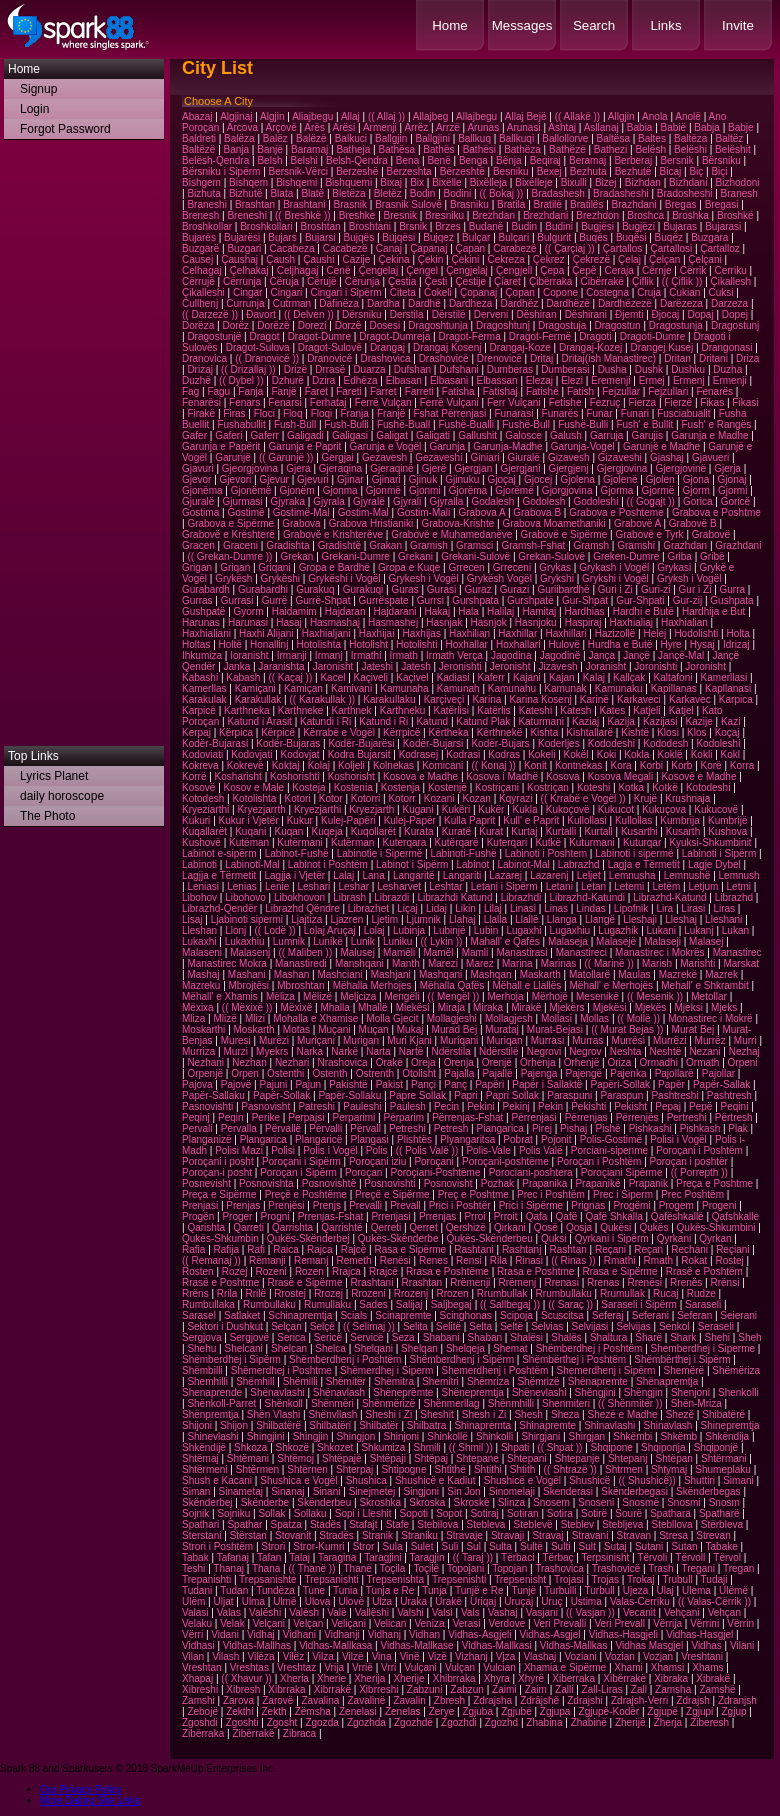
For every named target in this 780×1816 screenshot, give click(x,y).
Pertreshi (687, 1117)
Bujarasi (723, 226)
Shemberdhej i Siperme (703, 1348)
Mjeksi (689, 1007)
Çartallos (622, 248)
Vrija (334, 1667)
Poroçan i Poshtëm (599, 1161)
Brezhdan (493, 215)
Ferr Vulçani (514, 402)
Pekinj (516, 1106)
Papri (465, 1095)
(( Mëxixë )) (247, 1007)
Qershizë (466, 1227)
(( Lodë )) (274, 930)
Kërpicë (278, 732)
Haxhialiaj (631, 622)
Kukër (491, 809)
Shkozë (292, 1447)
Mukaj (410, 1029)
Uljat (224, 1601)
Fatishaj (500, 391)
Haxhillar (517, 633)
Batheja (353, 149)
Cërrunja (242, 281)
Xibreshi (200, 1689)
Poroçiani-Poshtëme (435, 1172)
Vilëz (294, 1656)
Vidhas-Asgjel (550, 1634)
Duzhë (196, 380)
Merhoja (505, 996)
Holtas (196, 644)
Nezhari (292, 1062)
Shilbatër (378, 1425)
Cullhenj (200, 303)
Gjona (696, 479)
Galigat (392, 435)
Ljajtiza (306, 919)
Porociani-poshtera (531, 1172)
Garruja (606, 435)
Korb (681, 765)
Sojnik (195, 1513)
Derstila (407, 314)
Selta (480, 1326)
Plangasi (369, 1139)
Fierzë (678, 402)
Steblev (577, 1524)
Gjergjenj (569, 468)
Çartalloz (719, 248)
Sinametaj (241, 1491)
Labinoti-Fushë (464, 853)
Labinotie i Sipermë (380, 853)
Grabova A (481, 512)
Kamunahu (512, 688)
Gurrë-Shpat (322, 600)
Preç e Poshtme (473, 1194)
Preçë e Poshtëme (306, 1194)
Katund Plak (483, 721)
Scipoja (516, 1315)
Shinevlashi (212, 1436)
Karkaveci (639, 699)
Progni (275, 1216)
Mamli (475, 952)
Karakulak (204, 699)
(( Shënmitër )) (630, 1403)
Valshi (410, 1612)
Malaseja (568, 941)
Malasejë (616, 941)
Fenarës (714, 391)
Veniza (429, 1623)
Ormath (702, 1062)
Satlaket (242, 1315)
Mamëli (399, 952)
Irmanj (329, 655)
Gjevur (273, 479)
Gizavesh (569, 457)
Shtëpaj (431, 1458)
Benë (438, 160)
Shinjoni (402, 1436)
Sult (587, 1546)
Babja (707, 127)
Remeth (354, 1260)
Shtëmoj (295, 1458)
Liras (724, 908)
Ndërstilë (498, 1051)
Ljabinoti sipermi (247, 919)
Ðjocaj (666, 314)
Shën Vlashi (273, 1414)
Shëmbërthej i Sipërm (682, 1359)
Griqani (274, 567)
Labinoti (199, 864)
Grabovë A (637, 523)
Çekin (431, 259)
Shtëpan (674, 1458)
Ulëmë (733, 1590)
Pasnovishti (207, 1106)
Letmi (739, 886)
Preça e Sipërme (219, 1194)
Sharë (648, 1337)
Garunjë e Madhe (661, 446)
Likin (465, 908)
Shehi (717, 1337)
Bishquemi (348, 182)
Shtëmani (248, 1458)
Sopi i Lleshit (363, 1513)
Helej (654, 633)
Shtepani (526, 1458)
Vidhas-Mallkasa (335, 1645)
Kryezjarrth (261, 809)
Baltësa (613, 138)
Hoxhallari (518, 644)
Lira (664, 908)
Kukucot (616, 809)
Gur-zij (687, 600)
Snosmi (683, 1502)
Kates (613, 710)
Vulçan (460, 1667)
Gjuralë (198, 501)
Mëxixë (297, 1007)
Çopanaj (478, 292)
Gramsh (592, 545)
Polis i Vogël (330, 1150)
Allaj (350, 116)
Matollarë (589, 974)
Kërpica (236, 732)
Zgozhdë (413, 1722)
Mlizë (225, 1018)
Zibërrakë (253, 1733)
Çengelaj (378, 270)
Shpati (515, 1447)
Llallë (526, 919)
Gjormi (732, 490)
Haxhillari (565, 633)
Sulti (560, 1546)
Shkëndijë (204, 1447)
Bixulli (574, 182)
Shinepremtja (730, 1425)
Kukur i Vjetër (249, 820)
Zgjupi (699, 1711)
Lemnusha (632, 875)
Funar (599, 413)
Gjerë (434, 468)
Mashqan (490, 974)
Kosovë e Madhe (698, 776)
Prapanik (648, 1183)
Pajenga (539, 1073)
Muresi (236, 1040)
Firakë (201, 413)
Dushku (688, 369)
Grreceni (512, 567)
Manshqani (359, 963)
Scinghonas (466, 1315)
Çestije (470, 281)
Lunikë (327, 941)
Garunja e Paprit (305, 446)
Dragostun (618, 325)
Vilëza (260, 1656)
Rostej (729, 1260)
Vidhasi (198, 1645)
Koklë (670, 754)
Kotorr (401, 798)
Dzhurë (288, 380)
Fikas (712, 402)
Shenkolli (738, 1392)
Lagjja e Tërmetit (219, 875)
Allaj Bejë (526, 116)
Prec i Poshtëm (551, 1194)
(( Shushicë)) (646, 1480)
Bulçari (514, 237)
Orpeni (743, 1062)
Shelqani (373, 1348)
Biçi (719, 171)
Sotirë (594, 1513)
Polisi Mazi (239, 1150)
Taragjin (427, 1557)
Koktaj (286, 765)
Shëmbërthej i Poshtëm (574, 1359)
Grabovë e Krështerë (228, 534)
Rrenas (603, 1282)
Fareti (349, 391)
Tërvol (727, 1557)
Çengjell (514, 270)
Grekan (297, 556)
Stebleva (486, 1524)
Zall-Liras (602, 1689)
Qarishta (206, 1227)
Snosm (724, 1502)
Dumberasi (565, 369)
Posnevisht (206, 1183)
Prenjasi (200, 1205)
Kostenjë (447, 787)
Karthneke (301, 710)
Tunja (434, 1590)
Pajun (308, 1084)
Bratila (511, 204)
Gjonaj (732, 479)
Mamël (438, 952)
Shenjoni (690, 1392)
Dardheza (470, 303)
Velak (232, 1623)
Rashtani (473, 1249)
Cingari (287, 292)
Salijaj (409, 1304)
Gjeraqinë (391, 468)
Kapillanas (674, 688)
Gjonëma (202, 490)
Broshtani (370, 226)
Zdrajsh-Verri (639, 1700)
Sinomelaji (512, 1491)
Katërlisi (452, 710)
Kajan (562, 677)
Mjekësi (610, 1007)
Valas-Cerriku (640, 1601)
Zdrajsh (692, 1700)
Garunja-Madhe (507, 446)
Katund (432, 721)
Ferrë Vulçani (449, 402)
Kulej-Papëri (348, 820)
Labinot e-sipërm (219, 853)
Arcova (242, 127)
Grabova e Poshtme (716, 512)
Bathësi (479, 149)
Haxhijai (377, 633)
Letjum (703, 886)
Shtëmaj (200, 1458)
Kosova (562, 776)
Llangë (600, 919)
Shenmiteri (566, 1403)
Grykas (555, 567)
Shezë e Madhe (622, 1414)
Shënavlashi (277, 1392)
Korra (742, 765)
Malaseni (202, 952)
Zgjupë (662, 1711)
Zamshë (717, 1689)
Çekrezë (591, 259)
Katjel (681, 710)
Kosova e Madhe (420, 776)
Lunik (363, 941)
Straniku (419, 1535)
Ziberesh (709, 1722)
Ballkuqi (516, 138)
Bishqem (248, 182)
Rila (498, 1260)
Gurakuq (315, 589)
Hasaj (289, 622)
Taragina (337, 1557)
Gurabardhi (263, 589)
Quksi (554, 1238)
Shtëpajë (341, 1458)
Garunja (447, 446)
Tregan (738, 1568)
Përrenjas (586, 1117)
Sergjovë (249, 1337)
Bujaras (680, 226)
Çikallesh (731, 281)
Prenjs (327, 1205)
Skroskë (472, 1502)
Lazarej (505, 875)
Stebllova (671, 1524)
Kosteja (308, 787)
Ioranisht (249, 655)
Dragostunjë (214, 336)
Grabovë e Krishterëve (333, 534)
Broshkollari (266, 226)
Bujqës (359, 237)
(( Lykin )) (442, 941)
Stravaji (507, 1535)
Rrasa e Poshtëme (447, 1271)
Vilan (193, 1656)
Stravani (590, 1535)
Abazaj (197, 116)
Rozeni (271, 1271)
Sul (473, 1546)
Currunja (245, 303)
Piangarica (499, 1128)
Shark (683, 1337)
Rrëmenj (517, 1282)
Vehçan (724, 1612)
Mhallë (372, 1007)
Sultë (531, 1546)
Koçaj (727, 732)
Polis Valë (541, 1150)
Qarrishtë (341, 1227)
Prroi (474, 1216)
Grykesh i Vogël (424, 578)
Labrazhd (579, 864)
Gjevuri (313, 479)
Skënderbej (207, 1502)
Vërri (192, 1634)
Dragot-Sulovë (330, 347)
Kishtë (635, 732)
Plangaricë (318, 1139)
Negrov (585, 1051)
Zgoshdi (200, 1722)
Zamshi (198, 1700)
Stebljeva (622, 1524)
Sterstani (201, 1535)
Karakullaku (389, 699)
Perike (266, 1117)
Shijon (234, 1425)
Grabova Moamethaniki (553, 523)
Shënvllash (332, 1414)
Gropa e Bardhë (334, 567)
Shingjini (266, 1436)
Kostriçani (497, 787)
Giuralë (524, 457)
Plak (737, 1128)
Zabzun (467, 1689)
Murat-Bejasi (555, 1029)
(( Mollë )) (638, 1018)
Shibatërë (723, 1414)
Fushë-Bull (526, 424)
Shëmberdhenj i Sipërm (462, 1359)
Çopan (519, 292)
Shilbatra (426, 1425)
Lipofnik (631, 908)
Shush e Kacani (217, 1480)
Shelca (330, 1348)
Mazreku (201, 985)
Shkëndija (727, 1436)
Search (594, 25)
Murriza (198, 1051)
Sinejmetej (372, 1491)
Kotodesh (203, 798)
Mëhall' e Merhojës (611, 985)
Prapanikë (597, 1183)
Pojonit (556, 1139)
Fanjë (284, 391)
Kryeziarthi (205, 809)
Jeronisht (510, 666)
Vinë (410, 1656)
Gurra (733, 589)
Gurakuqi (363, 589)
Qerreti (386, 1227)
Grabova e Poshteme (616, 512)
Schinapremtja (300, 1315)
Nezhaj (744, 1051)
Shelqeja (465, 1348)
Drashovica (385, 358)
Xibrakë (713, 1678)
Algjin (272, 116)
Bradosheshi (685, 193)
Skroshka (380, 1502)
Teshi (193, 1568)
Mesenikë (597, 996)
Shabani (441, 1337)
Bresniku (444, 215)
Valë (336, 1612)
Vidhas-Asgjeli (479, 1634)
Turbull (600, 1590)
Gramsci (474, 545)
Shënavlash (339, 1392)
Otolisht (419, 1073)
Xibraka (671, 1678)
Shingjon (355, 1436)
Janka (237, 666)
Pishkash (700, 1128)
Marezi (443, 963)
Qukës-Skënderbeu (490, 1238)
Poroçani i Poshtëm (699, 1150)
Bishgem (201, 182)
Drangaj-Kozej (590, 347)
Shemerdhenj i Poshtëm (495, 1370)
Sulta (500, 1546)
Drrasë (330, 369)
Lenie (277, 886)
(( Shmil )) (471, 1447)
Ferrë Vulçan (383, 402)
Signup (38, 89)
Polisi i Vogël (678, 1139)
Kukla (525, 809)
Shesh (528, 1414)
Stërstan (248, 1535)
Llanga (562, 919)
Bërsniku (721, 160)
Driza (747, 358)
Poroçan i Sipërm (298, 1172)
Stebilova (437, 1524)
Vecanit (639, 1612)
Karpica (736, 699)
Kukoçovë (568, 809)
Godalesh (492, 501)
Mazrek (721, 974)
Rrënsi (725, 1282)
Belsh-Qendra (357, 160)
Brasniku (469, 204)
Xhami (628, 1667)
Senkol (674, 1326)
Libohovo (245, 897)
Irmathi (366, 655)
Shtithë (450, 1469)
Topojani (465, 1568)
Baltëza (690, 138)
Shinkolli (494, 1436)
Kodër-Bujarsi (433, 743)
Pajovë (236, 1084)
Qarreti (248, 1227)
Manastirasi (521, 952)
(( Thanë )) (311, 1568)
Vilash (225, 1656)
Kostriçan (548, 787)
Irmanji (292, 655)
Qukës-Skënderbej (308, 1238)
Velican (390, 1623)
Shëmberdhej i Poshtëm (589, 1348)
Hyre (671, 644)
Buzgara (709, 237)
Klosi (668, 732)
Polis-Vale (488, 1150)
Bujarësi (242, 237)
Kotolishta (254, 798)
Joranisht (606, 666)
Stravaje (464, 1535)
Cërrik (693, 270)
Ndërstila (450, 1051)
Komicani (442, 765)
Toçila (393, 1568)
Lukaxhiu (245, 941)
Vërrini (704, 1623)
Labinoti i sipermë (634, 853)
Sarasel (199, 1315)
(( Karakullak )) (322, 699)
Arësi (344, 127)
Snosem (551, 1502)
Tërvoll (690, 1557)
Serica (291, 1337)
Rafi (256, 1249)
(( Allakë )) (578, 116)
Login (34, 109)
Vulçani (420, 1667)
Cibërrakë (601, 281)
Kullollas (633, 820)
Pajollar (718, 1073)
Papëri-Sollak (619, 1084)
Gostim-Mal (363, 512)
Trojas (605, 1579)
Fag (190, 391)
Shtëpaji (388, 1458)
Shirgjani (540, 1436)
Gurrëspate (384, 600)
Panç (455, 1084)
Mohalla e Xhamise (315, 1018)
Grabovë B (693, 523)
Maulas (634, 974)
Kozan (477, 798)
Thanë (357, 1568)
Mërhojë (550, 996)
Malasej (706, 941)
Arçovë (281, 127)
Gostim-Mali (423, 512)
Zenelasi (358, 1711)
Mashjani (391, 974)
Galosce (523, 435)
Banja (237, 149)
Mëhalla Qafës (452, 985)
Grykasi (674, 567)
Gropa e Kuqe (409, 567)
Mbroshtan (300, 985)
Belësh (650, 149)
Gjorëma (468, 490)
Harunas (201, 622)
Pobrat (517, 1139)
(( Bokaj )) (502, 193)
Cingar (247, 292)
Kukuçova (664, 809)
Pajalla (459, 1073)
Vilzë (353, 1656)
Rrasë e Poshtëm (704, 1271)
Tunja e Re (390, 1590)
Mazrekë (678, 974)
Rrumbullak (502, 1293)
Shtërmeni (205, 1469)
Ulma (253, 1601)
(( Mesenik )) (655, 996)
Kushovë (201, 842)
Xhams (707, 1667)
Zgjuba (477, 1711)
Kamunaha (404, 688)
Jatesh (415, 666)
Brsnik (413, 226)
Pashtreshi (674, 1095)
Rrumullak (622, 1293)
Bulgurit (554, 237)
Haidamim (294, 611)
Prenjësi (286, 1205)
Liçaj (407, 908)
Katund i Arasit (259, 721)
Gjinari (386, 479)
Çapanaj (428, 248)
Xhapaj (197, 1678)
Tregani (698, 1568)
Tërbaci (517, 1557)
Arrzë (448, 127)
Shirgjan (586, 1436)
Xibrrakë (332, 1689)
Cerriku (731, 270)
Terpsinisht (606, 1557)
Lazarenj (549, 875)
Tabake (722, 1546)
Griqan (235, 567)
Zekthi (239, 1711)
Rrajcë (383, 1271)
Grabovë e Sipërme (564, 534)
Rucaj (666, 1293)
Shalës (566, 1337)
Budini (559, 226)
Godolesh (543, 501)
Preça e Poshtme (714, 1183)
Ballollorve (565, 138)
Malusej (357, 952)
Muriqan (504, 1040)
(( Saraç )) (570, 1304)
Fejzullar (621, 391)
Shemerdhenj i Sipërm (605, 1370)
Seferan (694, 1315)
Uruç (551, 1601)
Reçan (648, 1249)
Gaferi (228, 435)
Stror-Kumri (318, 1546)
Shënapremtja (667, 1381)
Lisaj (192, 919)
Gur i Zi (695, 589)
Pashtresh (729, 1095)
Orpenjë (205, 1073)
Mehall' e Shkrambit (705, 985)
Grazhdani (738, 545)
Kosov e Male (254, 787)
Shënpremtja (210, 1414)
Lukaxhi (199, 941)
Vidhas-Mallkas (574, 1645)
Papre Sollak (417, 1095)
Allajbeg (431, 116)
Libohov (199, 897)
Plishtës (414, 1139)
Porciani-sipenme (609, 1150)
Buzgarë (200, 248)
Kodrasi (463, 754)
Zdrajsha (492, 1700)
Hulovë (564, 644)
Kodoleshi (718, 743)
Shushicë (589, 1480)
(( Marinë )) (609, 963)
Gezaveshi (438, 457)
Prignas (588, 1205)
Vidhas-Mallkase (416, 1645)
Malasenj (250, 952)
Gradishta (287, 545)
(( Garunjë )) (286, 457)
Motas (296, 1029)
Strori (273, 1546)
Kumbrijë (727, 820)
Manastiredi (301, 963)
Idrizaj (736, 644)
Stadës (325, 1524)
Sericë (328, 1337)
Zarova (238, 1700)
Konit (535, 765)
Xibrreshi (378, 1689)
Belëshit (733, 149)
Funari (635, 413)
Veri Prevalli (559, 1623)
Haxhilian (469, 633)
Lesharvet (399, 886)
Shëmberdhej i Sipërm (231, 1359)
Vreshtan (202, 1667)
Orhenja (538, 1062)
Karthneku (403, 710)
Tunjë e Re (479, 1590)
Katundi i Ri (325, 721)
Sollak (271, 1513)
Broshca (645, 215)
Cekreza (505, 259)
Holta (737, 633)
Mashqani (440, 974)
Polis (377, 1150)
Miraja (451, 1007)
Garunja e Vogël (386, 446)
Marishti (697, 963)
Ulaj (665, 1590)
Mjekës (651, 1007)
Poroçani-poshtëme (505, 1161)
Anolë (688, 116)
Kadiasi (453, 677)
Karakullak (258, 699)
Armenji (380, 127)
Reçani (610, 1249)
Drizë (295, 369)
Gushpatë (203, 611)
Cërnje (656, 270)
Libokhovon (299, 897)
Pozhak (497, 1183)
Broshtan (321, 226)
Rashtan (568, 1249)
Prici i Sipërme (531, 1205)
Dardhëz (519, 303)
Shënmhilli (511, 1403)
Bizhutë (245, 193)
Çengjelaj (467, 270)
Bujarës (199, 237)
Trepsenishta (395, 1579)
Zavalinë (366, 1700)
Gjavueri (710, 457)
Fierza (642, 402)
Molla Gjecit (392, 1018)
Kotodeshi (708, 787)
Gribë (712, 556)
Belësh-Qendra (215, 160)
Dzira (323, 380)
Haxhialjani (326, 633)
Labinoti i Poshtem (546, 853)
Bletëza (348, 193)
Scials (353, 1315)
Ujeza (636, 1590)
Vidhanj (384, 1634)
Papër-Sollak (281, 1095)
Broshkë (735, 215)
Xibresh (243, 1689)
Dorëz (235, 325)
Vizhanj (471, 1656)
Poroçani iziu (377, 1161)
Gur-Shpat (585, 600)
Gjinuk (423, 479)
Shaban (485, 1337)
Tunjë (523, 1590)
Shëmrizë (538, 1381)
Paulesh (408, 1106)
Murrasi (547, 1040)
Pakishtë (348, 1084)
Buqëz (669, 237)
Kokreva (200, 765)
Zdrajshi (585, 1700)
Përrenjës (637, 1117)
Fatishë (542, 391)
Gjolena (577, 479)
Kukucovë (716, 809)
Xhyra (497, 1678)
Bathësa (396, 149)
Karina (486, 699)
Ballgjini (433, 138)
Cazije (357, 259)
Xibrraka (286, 1689)
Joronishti (655, 666)
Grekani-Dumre (356, 556)
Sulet (422, 1546)
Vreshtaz (296, 1667)
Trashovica (559, 1568)
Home (450, 25)
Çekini (466, 259)
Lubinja (409, 930)
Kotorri (365, 798)
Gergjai (338, 457)
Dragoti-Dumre (653, 336)
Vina (382, 1656)
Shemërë (684, 1370)
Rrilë (256, 1293)
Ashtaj (562, 127)
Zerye (442, 1711)
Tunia (345, 1590)
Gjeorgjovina (250, 468)
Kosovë (198, 787)
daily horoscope (62, 796)
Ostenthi (285, 1073)
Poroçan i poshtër (689, 1161)
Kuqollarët (373, 831)
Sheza (565, 1414)
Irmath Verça (454, 655)
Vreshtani (702, 1656)
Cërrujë (198, 281)
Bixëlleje (533, 182)
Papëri (489, 1084)
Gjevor (196, 479)
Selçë (322, 1326)
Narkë (344, 1051)
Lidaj (436, 908)
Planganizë (206, 1139)
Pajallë (497, 1073)
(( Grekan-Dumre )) (229, 556)
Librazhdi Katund (454, 897)
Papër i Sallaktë (547, 1084)
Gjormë (658, 490)
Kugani (418, 809)
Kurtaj (524, 831)
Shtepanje (577, 1458)
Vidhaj (261, 1634)
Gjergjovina (622, 468)
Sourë (628, 1513)
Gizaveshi (620, 457)
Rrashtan (422, 1282)
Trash (660, 1568)
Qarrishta (292, 1227)
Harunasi (248, 622)
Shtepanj (627, 1458)
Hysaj (702, 644)
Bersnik (676, 160)
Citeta (403, 292)
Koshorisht (351, 776)
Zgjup (733, 1711)
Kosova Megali (621, 776)
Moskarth (254, 1029)
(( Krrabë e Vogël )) (583, 798)
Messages (522, 25)
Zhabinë (589, 1722)
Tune (314, 1590)
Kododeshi (611, 743)
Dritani (713, 358)
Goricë (735, 501)
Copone (560, 292)
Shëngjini (595, 1392)
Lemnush (739, 875)
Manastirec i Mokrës (659, 952)
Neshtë (666, 1051)
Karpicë (199, 710)
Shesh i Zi (484, 1414)
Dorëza (198, 325)
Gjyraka (288, 501)
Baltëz (730, 138)
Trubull (677, 1579)
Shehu (201, 1348)
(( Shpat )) (559, 1447)
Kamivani (351, 688)
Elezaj (539, 380)
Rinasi (529, 1260)
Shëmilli (300, 1381)
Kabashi (200, 677)
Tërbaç (557, 1557)
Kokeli (541, 754)
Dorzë (348, 325)
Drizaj (200, 369)
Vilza (323, 1656)
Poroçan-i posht (217, 1172)
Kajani (527, 677)
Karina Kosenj (540, 699)
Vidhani (299, 1634)
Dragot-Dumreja (394, 336)
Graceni (240, 545)
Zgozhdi (459, 1722)
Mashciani (340, 974)
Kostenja (400, 787)
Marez (480, 963)
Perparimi (354, 1117)
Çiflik (643, 281)
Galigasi (350, 435)
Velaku (197, 1623)
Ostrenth (375, 1073)
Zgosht (282, 1722)
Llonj (235, 930)
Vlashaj (539, 1656)
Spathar (244, 1524)
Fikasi (745, 402)
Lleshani (723, 919)
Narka (310, 1051)
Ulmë (284, 1601)
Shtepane (477, 1458)
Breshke (357, 215)
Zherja (668, 1722)
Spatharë (719, 1513)
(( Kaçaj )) (290, 677)
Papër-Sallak (721, 1084)
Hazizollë (615, 633)
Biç (696, 171)
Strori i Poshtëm (217, 1546)
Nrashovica (343, 1062)
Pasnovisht (265, 1106)
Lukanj (698, 930)
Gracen (198, 545)
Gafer (194, 435)
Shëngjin (643, 1392)
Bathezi (610, 149)
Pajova (197, 1084)
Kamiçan (303, 688)
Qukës (653, 1227)
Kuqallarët (204, 831)
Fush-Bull (295, 424)
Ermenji (730, 380)
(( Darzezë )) (210, 314)
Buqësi (631, 237)
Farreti (419, 391)
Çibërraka (550, 281)
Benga (473, 160)
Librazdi (391, 897)
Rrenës (686, 1282)
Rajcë (354, 1249)
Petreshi (407, 1128)
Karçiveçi (444, 699)
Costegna (607, 292)
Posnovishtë (329, 1183)
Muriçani (316, 1040)
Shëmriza (488, 1381)
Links (665, 25)
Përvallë (283, 1128)
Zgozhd (501, 1722)
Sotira (560, 1513)
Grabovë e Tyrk (649, 534)
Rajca (320, 1249)
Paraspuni (569, 1095)
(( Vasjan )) (590, 1612)
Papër (671, 1084)
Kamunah (458, 688)
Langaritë (414, 875)
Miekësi (413, 1007)
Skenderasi (568, 1491)
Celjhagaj (298, 270)
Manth (406, 963)
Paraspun (621, 1095)
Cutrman (292, 303)
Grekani (415, 556)
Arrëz (416, 127)
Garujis (647, 435)
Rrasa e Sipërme (619, 1271)
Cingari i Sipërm (345, 292)
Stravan (634, 1535)
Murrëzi (669, 1040)
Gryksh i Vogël (689, 578)
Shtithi (488, 1469)
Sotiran (523, 1513)
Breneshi (246, 215)
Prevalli (365, 1205)
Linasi (523, 908)
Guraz (477, 589)
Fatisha (458, 391)
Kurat (491, 831)
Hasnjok (489, 622)
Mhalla (334, 1007)
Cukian (684, 292)
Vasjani (542, 1612)
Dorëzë (273, 325)
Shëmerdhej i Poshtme (281, 1370)
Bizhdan (643, 182)
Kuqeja (327, 831)
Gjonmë (383, 490)
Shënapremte (598, 1381)
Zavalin (409, 1700)
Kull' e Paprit (531, 820)
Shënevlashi (539, 1392)
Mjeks (724, 1007)
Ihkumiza (202, 655)
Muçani (334, 1029)
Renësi (395, 1260)
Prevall (405, 1205)
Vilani (742, 1645)
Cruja (649, 292)
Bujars (282, 237)
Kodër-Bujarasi (215, 743)
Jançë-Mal (681, 655)
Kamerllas (204, 688)
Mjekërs (566, 1007)
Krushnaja (687, 798)
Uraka (413, 1601)
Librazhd (734, 897)
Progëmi (631, 1205)
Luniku (397, 941)
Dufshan (412, 369)
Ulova (318, 1601)
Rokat (694, 1260)
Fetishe (565, 402)
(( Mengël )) (454, 996)
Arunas (483, 127)
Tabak (195, 1557)
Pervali (197, 1128)
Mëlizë (317, 996)
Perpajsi (306, 1117)
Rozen (309, 1271)
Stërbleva (722, 1524)
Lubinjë (449, 930)
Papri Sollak (512, 1095)
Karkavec (690, 699)
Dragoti (595, 336)
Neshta (626, 1051)
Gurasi (441, 589)
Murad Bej (455, 1029)
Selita (415, 1326)
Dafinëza (338, 303)
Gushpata (731, 600)
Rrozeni (368, 1293)
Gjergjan (473, 468)
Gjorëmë (514, 490)
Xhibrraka (454, 1678)
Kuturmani (592, 842)
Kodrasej (418, 754)
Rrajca (346, 1271)
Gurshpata (475, 600)
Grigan (197, 567)
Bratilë (548, 204)
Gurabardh (206, 589)
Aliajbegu (312, 116)
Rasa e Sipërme (410, 1249)
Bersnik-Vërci (298, 171)
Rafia (193, 1249)
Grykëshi (280, 578)
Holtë (230, 644)
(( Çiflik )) (682, 281)
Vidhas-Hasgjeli (623, 1634)
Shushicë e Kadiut (435, 1480)
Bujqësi (398, 237)
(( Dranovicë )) (267, 358)
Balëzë (311, 138)
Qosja (579, 1227)
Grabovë (711, 534)
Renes (433, 1260)
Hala (468, 611)
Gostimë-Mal (301, 512)
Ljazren (346, 919)
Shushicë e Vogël (522, 1480)
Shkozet (335, 1447)
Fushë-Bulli (583, 424)
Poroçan (363, 1172)
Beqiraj (545, 160)
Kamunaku (619, 688)
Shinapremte (547, 1425)
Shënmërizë (388, 1403)
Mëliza (280, 996)
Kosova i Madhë (502, 776)
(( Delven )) (309, 314)
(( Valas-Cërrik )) (714, 1601)
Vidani (225, 1634)
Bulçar (476, 237)
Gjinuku (462, 479)
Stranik (377, 1535)
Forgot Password (65, 129)
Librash (349, 897)
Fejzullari (668, 391)
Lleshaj (681, 919)
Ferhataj (328, 402)
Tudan (234, 1590)
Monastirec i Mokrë (710, 1018)
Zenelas (403, 1711)
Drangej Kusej (661, 347)
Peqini (735, 1106)
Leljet (589, 875)
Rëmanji (267, 1260)
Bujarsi (320, 237)
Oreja (423, 1062)
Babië (674, 127)
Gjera (298, 468)
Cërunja (362, 281)
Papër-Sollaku (349, 1095)
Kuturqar (642, 842)
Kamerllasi (724, 677)
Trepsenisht (520, 1579)
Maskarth (540, 974)
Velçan (308, 1623)
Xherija (369, 1678)
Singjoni (421, 1491)
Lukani (661, 930)
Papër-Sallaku (213, 1095)
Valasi (195, 1612)
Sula (392, 1546)
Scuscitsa (562, 1315)
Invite (738, 25)
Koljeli (351, 765)
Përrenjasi (534, 1117)
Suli (450, 1546)
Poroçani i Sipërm (301, 1161)
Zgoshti (242, 1722)
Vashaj (503, 1612)
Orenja (459, 1062)
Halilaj (500, 611)
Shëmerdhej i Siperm (386, 1370)
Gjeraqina (340, 468)
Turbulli (560, 1590)
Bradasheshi (621, 193)
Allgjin (621, 116)
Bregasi (722, 204)
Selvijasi (590, 1326)
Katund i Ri (383, 721)
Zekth (274, 1711)
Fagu (218, 391)
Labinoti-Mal (252, 864)
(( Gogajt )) (651, 501)
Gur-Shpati (640, 600)
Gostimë (245, 512)
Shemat (510, 1348)
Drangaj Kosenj (447, 347)
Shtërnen (307, 1469)
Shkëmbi (632, 1436)
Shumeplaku (723, 1469)
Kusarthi (639, 831)
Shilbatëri (330, 1425)
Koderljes (559, 743)
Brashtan (255, 204)
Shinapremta (482, 1425)
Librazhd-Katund (669, 897)
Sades (373, 1304)
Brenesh (200, 215)
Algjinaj (236, 116)
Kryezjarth (371, 809)
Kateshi (535, 710)
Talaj (299, 1557)
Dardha (383, 303)
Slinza (511, 1502)
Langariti (462, 875)
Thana (266, 1568)
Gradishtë (339, 545)
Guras (404, 589)
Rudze (701, 1293)
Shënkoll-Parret (221, 1403)
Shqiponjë (716, 1447)
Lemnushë (687, 875)
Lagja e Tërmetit (644, 864)
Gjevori (236, 479)
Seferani (650, 1315)
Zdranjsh (737, 1700)
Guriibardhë (563, 589)
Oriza (620, 1062)
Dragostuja (562, 325)
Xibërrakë (624, 1678)
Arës (314, 127)
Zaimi (504, 1689)
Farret (383, 391)
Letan (593, 886)
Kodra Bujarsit (359, 754)
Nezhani (205, 1062)
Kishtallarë (589, 732)
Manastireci (581, 952)
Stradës (336, 1535)
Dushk (649, 369)
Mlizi (255, 1018)
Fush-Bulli (346, 424)
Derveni (491, 314)
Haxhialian (684, 622)
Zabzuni (425, 1689)
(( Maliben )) (305, 952)
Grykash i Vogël (614, 567)
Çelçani (704, 259)
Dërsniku (361, 314)
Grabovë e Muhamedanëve (451, 534)
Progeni (719, 1205)
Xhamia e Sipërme (565, 1667)
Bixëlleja (488, 182)
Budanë (486, 226)
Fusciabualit (683, 413)
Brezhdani (545, 215)
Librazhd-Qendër (219, 908)
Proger (237, 1216)
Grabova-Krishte (457, 523)
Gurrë (275, 600)
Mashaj (203, 974)
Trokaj (640, 1579)
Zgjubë (516, 1711)
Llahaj (462, 919)
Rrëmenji (470, 1282)
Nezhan (249, 1062)
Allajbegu (476, 116)
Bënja (509, 160)
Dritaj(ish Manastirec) (609, 358)
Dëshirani (586, 314)
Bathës (438, 149)
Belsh (269, 160)
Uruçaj (518, 1601)
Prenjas (243, 1205)
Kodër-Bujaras (288, 743)
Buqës (593, 237)
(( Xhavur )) (246, 1678)
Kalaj (594, 677)
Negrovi (544, 1051)
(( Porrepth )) (699, 1172)
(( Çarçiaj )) (570, 248)
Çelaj (629, 259)
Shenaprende (212, 1392)
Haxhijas (422, 633)
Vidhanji (341, 1634)
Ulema (696, 1590)
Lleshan (199, 930)
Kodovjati (251, 754)
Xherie (331, 1678)
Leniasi (203, 886)
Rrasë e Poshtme (220, 1282)
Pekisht (630, 1106)
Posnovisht (448, 1183)
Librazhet (368, 908)
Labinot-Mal (523, 864)
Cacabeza (291, 248)
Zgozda (321, 1722)
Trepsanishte (267, 1579)
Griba (679, 556)
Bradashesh (558, 193)
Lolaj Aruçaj (330, 930)
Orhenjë (582, 1062)
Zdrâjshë (539, 1700)
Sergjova (201, 1337)
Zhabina (544, 1722)
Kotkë (665, 787)
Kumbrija (679, 820)
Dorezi (312, 325)
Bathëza (522, 149)
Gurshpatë (530, 600)
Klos (696, 732)
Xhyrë (531, 1678)
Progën (198, 1216)
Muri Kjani (409, 1040)
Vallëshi (372, 1612)
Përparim (403, 1117)
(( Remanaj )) (211, 1260)
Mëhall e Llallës (526, 985)
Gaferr (265, 435)
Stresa (673, 1535)
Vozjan (658, 1656)
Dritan (677, 358)
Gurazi (514, 589)
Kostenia (353, 787)
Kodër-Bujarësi (361, 743)
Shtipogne (403, 1469)
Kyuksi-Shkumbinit (710, 842)
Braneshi (206, 204)
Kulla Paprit (469, 820)
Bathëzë (567, 149)
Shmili (426, 1447)
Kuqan (288, 831)
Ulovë (351, 1601)
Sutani (649, 1546)
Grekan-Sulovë (551, 556)
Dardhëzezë (625, 303)
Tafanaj (233, 1557)
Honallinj (269, 644)
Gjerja (727, 468)
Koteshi (593, 787)
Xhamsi (667, 1667)
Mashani (247, 974)
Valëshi (265, 1612)
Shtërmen (257, 1469)
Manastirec (737, 952)
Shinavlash (667, 1425)
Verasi (467, 1623)
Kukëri (456, 809)
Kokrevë (245, 765)
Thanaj (228, 1568)
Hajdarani (395, 611)
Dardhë (424, 303)
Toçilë (426, 1568)
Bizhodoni (738, 182)
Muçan (374, 1029)
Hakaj (438, 611)
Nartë (411, 1051)
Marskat (741, 963)
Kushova (727, 831)
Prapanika (544, 1183)
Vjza (505, 1656)
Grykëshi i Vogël (344, 578)
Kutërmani (300, 842)
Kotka (631, 787)
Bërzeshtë (462, 171)
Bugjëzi (638, 226)
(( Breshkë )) (303, 215)
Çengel (422, 270)
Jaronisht (333, 666)
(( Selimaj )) (369, 1326)
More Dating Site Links (90, 1800)
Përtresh (734, 1117)
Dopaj (700, 314)
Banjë (270, 149)
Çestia (402, 281)
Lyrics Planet (54, 776)
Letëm (666, 886)
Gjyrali (407, 501)
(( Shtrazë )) (570, 1469)
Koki (606, 754)
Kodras (504, 754)
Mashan (292, 974)
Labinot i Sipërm (412, 864)
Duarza (369, 369)
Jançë (636, 655)
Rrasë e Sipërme (304, 1282)
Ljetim (384, 919)
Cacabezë (345, 248)
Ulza (382, 1601)
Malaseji (662, 941)
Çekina (393, 259)
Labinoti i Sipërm (719, 853)
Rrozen (452, 1293)
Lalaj (343, 875)
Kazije (699, 721)
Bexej (549, 171)
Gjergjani (520, 468)
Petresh (451, 1128)
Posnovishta (266, 1183)
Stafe (397, 1524)
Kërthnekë (500, 732)
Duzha (727, 369)
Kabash (243, 677)
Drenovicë (499, 358)
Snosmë (640, 1502)
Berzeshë (357, 171)
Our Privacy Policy (81, 1789)
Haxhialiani (206, 633)
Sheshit (436, 1414)
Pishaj (573, 1128)
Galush (566, 435)
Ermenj (689, 380)
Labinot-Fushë (297, 853)
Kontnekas (578, 765)
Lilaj (493, 908)
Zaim (536, 1689)
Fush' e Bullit (644, 424)
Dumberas (510, 369)
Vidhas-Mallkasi (497, 1645)
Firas (234, 413)
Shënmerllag (451, 1403)
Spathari (200, 1524)
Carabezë (514, 248)
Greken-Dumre (626, 556)
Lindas (590, 908)
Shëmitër (346, 1381)
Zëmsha (313, 1711)
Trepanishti (206, 1579)
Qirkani (510, 1227)
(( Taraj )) (473, 1557)
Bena (407, 160)
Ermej (652, 380)
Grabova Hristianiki (371, 523)
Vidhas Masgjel (650, 1645)
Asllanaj (601, 127)
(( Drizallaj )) (248, 369)
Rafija (227, 1249)
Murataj (501, 1029)
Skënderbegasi (634, 1491)
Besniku (511, 171)
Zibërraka (203, 1733)
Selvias (547, 1326)
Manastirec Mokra (226, 963)
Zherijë (630, 1722)
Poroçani (433, 1161)
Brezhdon (597, 215)
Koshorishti (294, 776)
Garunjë (233, 457)
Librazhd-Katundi (587, 897)
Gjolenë (620, 479)
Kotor (331, 798)
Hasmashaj (335, 622)
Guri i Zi (615, 589)
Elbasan (404, 380)
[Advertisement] (84, 448)
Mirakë (526, 1007)
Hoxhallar (467, 644)
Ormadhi (659, 1062)
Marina (517, 963)
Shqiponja (663, 1447)
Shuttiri (699, 1480)
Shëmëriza (736, 1370)
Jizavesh (558, 666)
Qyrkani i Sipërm (612, 1238)
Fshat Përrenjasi (450, 413)
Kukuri (196, 820)
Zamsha (673, 1689)
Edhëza (361, 380)
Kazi (730, 721)
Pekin (550, 1106)
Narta (378, 1051)
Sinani (327, 1491)
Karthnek (352, 710)
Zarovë (277, 1700)
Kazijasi (660, 721)
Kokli (702, 754)
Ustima (586, 1601)
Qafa (537, 1216)
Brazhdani (634, 204)
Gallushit (477, 435)
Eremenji (610, 380)
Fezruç (605, 402)
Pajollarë (674, 1073)
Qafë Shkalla (613, 1216)
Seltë (511, 1326)
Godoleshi (595, 501)
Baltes (652, 138)
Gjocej (538, 479)
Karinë (594, 699)
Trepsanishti (332, 1579)
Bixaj (391, 182)
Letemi (629, 886)
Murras (587, 1040)
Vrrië (362, 1667)
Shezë (680, 1414)
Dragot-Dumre (319, 336)
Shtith (523, 1469)
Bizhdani (688, 182)
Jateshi (377, 666)
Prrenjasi (390, 1216)
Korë (711, 765)
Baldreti (199, 138)
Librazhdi (521, 897)
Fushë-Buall (403, 424)
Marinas (559, 963)
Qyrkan (715, 1238)
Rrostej (290, 1293)
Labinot (472, 864)
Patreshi (316, 1106)
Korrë (194, 776)
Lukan (735, 930)
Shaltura (608, 1337)
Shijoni (197, 1425)
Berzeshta (409, 171)
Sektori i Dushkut (225, 1326)
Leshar (353, 886)
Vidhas (706, 1645)
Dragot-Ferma (469, 336)
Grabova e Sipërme (230, 523)
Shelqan (419, 1348)
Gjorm (696, 490)
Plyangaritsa (467, 1139)
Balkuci (351, 138)
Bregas (681, 204)
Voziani (580, 1656)
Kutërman (352, 842)
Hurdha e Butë (620, 644)
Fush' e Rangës (716, 424)
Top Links (33, 756)
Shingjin (311, 1436)
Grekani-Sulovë (475, 556)
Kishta (544, 732)
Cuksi (721, 292)
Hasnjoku (536, 622)
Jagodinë (560, 655)
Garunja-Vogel (583, 446)
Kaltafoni (673, 677)
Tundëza (275, 1590)
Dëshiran (536, 314)
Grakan (385, 545)
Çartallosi (671, 248)
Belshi (304, 160)
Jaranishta (281, 666)
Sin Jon (463, 1491)
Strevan (713, 1535)
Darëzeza (681, 303)
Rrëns (195, 1293)
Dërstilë (449, 314)
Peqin (231, 1117)
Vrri (388, 1667)
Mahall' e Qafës (505, 941)
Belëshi (690, 149)
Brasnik (350, 204)
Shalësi (526, 1337)
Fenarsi (284, 402)
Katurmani (541, 721)
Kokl (730, 754)
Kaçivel (412, 677)
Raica (286, 1249)
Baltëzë (198, 149)
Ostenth (329, 1073)
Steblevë (533, 1524)
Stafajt (363, 1524)
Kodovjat (300, 754)
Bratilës (586, 204)
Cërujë (321, 281)
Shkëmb (678, 1436)
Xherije (408, 1678)
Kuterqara (405, 842)
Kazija (621, 721)
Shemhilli (207, 1381)
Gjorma (617, 490)
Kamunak (565, 688)
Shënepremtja (472, 1392)
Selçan (286, 1326)
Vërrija (667, 1623)
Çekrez (549, 259)
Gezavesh (384, 457)
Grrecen (467, 567)
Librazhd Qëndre (302, 908)
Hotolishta (319, 644)
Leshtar (445, 886)
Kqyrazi (515, 798)
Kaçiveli (371, 677)
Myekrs (272, 1051)
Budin (525, 226)
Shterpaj (354, 1469)
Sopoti (414, 1513)
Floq (292, 413)
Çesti (435, 281)
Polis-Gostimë (611, 1139)
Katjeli (646, 710)
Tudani (197, 1590)
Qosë (546, 1227)
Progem (676, 1205)
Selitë (448, 1326)
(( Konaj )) (493, 765)
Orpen (245, 1073)
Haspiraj (583, 622)
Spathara (670, 1513)
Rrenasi (561, 1282)
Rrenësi (644, 1282)
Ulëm (193, 1601)
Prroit (506, 1216)
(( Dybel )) (241, 380)
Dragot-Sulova (258, 347)
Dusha (612, 369)
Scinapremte (403, 1315)
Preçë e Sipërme (392, 1194)
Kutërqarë (457, 842)
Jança (601, 655)
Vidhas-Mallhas (257, 1645)
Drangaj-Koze (520, 347)
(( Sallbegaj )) (510, 1304)
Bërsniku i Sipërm (221, 171)
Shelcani (243, 1348)
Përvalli (325, 1128)
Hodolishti (696, 633)
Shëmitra (394, 1381)
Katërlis (493, 710)
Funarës (560, 413)
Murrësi (628, 1040)
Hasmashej (393, 622)
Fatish (580, 391)
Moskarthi (203, 1029)
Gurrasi (237, 600)
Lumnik (289, 941)
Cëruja (283, 281)
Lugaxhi (523, 930)
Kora (620, 765)
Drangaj (387, 347)
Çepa (552, 270)
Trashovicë (616, 1568)
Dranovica (204, 358)
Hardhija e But (713, 611)
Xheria (294, 1678)
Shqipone (612, 1447)
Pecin (446, 1106)
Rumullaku (327, 1304)
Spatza (286, 1524)
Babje (741, 127)
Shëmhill (255, 1381)
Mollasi (556, 1018)
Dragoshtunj (503, 325)
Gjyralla (446, 501)
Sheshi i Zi (388, 1414)
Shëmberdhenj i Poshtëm (345, 1359)
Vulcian (499, 1667)
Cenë (339, 270)
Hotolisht (368, 644)
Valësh (304, 1612)
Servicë (366, 1337)
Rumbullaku (269, 1304)
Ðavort (260, 314)
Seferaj (608, 1315)
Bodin (423, 193)
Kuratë (456, 831)
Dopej (735, 314)
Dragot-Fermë (540, 336)
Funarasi (513, 413)
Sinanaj (287, 1491)
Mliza (193, 1018)
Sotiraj (484, 1513)
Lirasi (693, 908)
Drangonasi (726, 347)
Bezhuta (588, 171)
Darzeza (729, 303)
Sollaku (310, 1513)
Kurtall (598, 831)
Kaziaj (585, 721)
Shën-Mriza (696, 1403)
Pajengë (583, 1073)
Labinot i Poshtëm (328, 864)
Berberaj (633, 160)
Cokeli (438, 292)
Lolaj (374, 930)
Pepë (700, 1106)
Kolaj (319, 765)
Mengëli (401, 996)
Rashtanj (521, 1249)
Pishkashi (650, 1128)
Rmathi (620, 1260)
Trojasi (569, 1579)
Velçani (269, 1623)
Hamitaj (539, 611)
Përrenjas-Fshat (467, 1117)
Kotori (298, 798)
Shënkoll (283, 1403)
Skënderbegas (708, 1491)
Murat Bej (693, 1029)
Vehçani (682, 1612)
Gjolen (660, 479)
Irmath (404, 655)
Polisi (283, 1150)
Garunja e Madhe (709, 435)
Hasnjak (444, 622)
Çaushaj (239, 259)
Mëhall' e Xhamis (220, 996)
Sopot (449, 1513)
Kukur (300, 820)
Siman (196, 1491)
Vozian (620, 1656)
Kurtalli (561, 831)
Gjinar (350, 479)
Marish (657, 963)
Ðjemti (629, 314)
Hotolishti (416, 644)
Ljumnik (423, 919)
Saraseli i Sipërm (639, 1304)
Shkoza (250, 1447)
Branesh (739, 193)
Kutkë (548, 842)
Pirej (542, 1128)
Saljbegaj (451, 1304)
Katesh (575, 710)
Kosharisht (238, 776)
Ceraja (618, 270)
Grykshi (557, 578)
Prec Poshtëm (692, 1194)
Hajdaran (345, 611)
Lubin (486, 930)
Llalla (495, 919)
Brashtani (304, 204)
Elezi (572, 380)
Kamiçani (255, 688)
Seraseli (716, 1326)
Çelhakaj (249, 270)
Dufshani (458, 369)
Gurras (197, 600)
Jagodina (511, 655)
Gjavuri (198, 468)
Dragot (264, 336)
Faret (316, 391)
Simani (738, 1480)
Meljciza (358, 996)
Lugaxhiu (570, 930)
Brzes (448, 226)
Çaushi (318, 259)
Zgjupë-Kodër (609, 1711)
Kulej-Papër (410, 820)
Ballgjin (391, 138)
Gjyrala (329, 501)
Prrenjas (437, 1216)
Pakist (389, 1084)
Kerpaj (196, 732)
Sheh (749, 1337)
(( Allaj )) (386, 116)
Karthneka (247, 710)
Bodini (458, 193)
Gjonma (340, 490)
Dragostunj (735, 325)
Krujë (645, 798)
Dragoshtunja (437, 325)
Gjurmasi (242, 501)
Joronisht (705, 666)
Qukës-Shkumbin (220, 1238)
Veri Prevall (619, 1623)
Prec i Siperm (623, 1194)
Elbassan (496, 380)
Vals (470, 1612)
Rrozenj (411, 1293)
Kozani (439, 798)
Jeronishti (460, 666)
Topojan (509, 1568)
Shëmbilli (202, 1370)
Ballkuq (474, 138)
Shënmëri (332, 1403)
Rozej (235, 1271)
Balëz (275, 138)
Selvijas (633, 1326)
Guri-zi (655, 589)
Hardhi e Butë (643, 611)
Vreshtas (249, 1667)
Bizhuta (203, 193)
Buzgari (244, 248)
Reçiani (732, 1249)
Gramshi (636, 545)
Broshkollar (207, 226)
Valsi (442, 1612)
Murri (745, 1040)
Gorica (697, 501)
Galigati (433, 435)
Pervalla (239, 1128)
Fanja (250, 391)
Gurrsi (430, 600)
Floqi (322, 413)
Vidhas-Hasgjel (699, 1634)
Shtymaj (669, 1469)
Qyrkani (674, 1238)
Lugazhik (618, 930)
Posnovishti (389, 1183)
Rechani (689, 1249)
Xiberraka (573, 1678)
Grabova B (537, 512)
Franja (354, 413)
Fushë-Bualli (466, 424)
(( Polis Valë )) (427, 1150)
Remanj (311, 1260)
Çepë (584, 270)
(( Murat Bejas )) (627, 1029)
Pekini (480, 1106)
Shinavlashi (609, 1425)
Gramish (429, 545)
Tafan (269, 1557)
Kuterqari (507, 842)
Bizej (606, 182)
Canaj (389, 248)
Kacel (332, 677)
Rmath (658, 1260)
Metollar (709, 996)
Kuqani (250, 831)
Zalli (564, 1689)
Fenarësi (201, 402)
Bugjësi (597, 226)
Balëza (239, 138)
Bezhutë (633, 171)
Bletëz (388, 193)
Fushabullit (241, 424)
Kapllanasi (728, 688)
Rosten (198, 1271)
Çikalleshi (203, 292)
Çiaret (507, 281)
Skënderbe (265, 1502)
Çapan (470, 248)
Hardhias (585, 611)
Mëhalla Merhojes (372, 985)
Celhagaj (201, 270)
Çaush (280, 259)
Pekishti (588, 1106)
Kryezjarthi (317, 809)
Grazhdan (685, 545)
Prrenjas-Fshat (331, 1216)
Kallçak (629, 677)
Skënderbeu (324, 1502)
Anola (655, 116)
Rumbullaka (208, 1304)
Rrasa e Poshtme (535, 1271)
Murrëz (710, 1040)
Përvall (365, 1128)
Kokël (576, 754)
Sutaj (615, 1546)
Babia (640, 127)
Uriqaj (483, 1601)
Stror (364, 1546)
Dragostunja (676, 325)
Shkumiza (383, 1447)
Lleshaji (640, 919)
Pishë (607, 1128)
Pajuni (273, 1084)
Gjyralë (369, 501)
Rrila (227, 1293)
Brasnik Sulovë (408, 204)
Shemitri (440, 1381)
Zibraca (299, 1733)
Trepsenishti (459, 1579)
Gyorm (249, 611)
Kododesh (665, 743)
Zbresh (449, 1700)
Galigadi (305, 435)
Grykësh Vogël (499, 578)
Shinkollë (447, 1436)
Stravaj (547, 1535)
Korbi (651, 765)
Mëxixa (198, 1007)
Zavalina (321, 1700)
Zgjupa (555, 1711)
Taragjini (382, 1557)
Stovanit (293, 1535)
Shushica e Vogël (298, 1480)
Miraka (488, 1007)
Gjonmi (425, 490)
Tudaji (714, 1579)
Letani (559, 886)
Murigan (361, 1040)
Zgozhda (366, 1722)
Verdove (507, 1623)
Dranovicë (329, 358)
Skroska (427, 1502)
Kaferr (491, 677)
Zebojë (202, 1711)
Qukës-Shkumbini (716, 1227)
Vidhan (424, 1634)
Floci (264, 413)
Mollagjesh (509, 1018)
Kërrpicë (401, 732)
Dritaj (541, 358)
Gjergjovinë (681, 468)
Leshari (314, 886)
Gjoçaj (501, 479)
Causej (197, 259)
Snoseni (596, 1502)
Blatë (312, 193)
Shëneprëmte (403, 1392)
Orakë (389, 1062)
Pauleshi (362, 1106)
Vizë (437, 1656)
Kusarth (683, 831)
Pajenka (628, 1073)
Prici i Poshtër (460, 1205)
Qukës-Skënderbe (398, 1238)
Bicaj (671, 171)
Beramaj (587, 160)
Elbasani (449, 380)
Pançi (423, 1084)
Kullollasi (586, 820)
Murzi (236, 1051)
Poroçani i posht (218, 1161)
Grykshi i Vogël (615, 578)
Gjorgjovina (567, 490)
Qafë (567, 1216)
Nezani (704, 1051)
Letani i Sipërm (504, 886)
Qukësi (615, 1227)
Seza (403, 1337)
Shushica (366, 1480)
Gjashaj (667, 457)
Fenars (244, 402)
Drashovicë (444, 358)
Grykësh (233, 578)
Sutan (684, 1546)
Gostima (200, 512)
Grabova (301, 523)
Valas (229, 1612)
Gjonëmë (251, 490)
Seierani (738, 1315)
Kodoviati (202, 754)
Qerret (423, 1227)
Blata (281, 193)
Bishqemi (296, 182)
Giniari (485, 457)
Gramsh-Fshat (533, 545)
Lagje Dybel (714, 864)
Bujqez (438, 237)
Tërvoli (652, 1557)
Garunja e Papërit (221, 446)
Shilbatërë (278, 1425)
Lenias (241, 886)
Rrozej (328, 1293)
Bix (417, 182)
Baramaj (309, 149)
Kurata (418, 831)
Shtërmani (724, 1458)
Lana (374, 875)
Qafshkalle (735, 1216)
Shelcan (289, 1348)
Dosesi (385, 325)
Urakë (448, 1601)
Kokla (636, 754)
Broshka (690, 215)
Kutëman (249, 842)
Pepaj (668, 1106)
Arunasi (524, 127)
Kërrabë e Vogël (339, 732)
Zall (639, 1689)
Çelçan (664, 259)
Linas (556, 908)
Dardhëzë (567, 303)
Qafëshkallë (677, 1216)
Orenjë (497, 1062)
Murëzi (274, 1040)
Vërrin (740, 1623)
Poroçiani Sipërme (622, 1172)
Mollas (594, 1018)
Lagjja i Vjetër (294, 875)
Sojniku (233, 1513)
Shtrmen (624, 1469)
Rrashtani (372, 1282)
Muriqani (459, 1040)
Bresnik (400, 215)
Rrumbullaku (564, 1293)
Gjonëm (296, 490)
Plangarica (263, 1139)
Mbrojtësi (249, 985)
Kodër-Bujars (500, 743)
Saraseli (703, 1304)
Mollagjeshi (452, 1018)
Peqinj (196, 1117)
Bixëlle (446, 182)
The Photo (47, 816)
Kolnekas (393, 765)
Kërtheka (448, 732)
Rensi (469, 1260)
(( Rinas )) (573, 1260)
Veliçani (348, 1623)
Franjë (391, 413)
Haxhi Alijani (266, 633)
